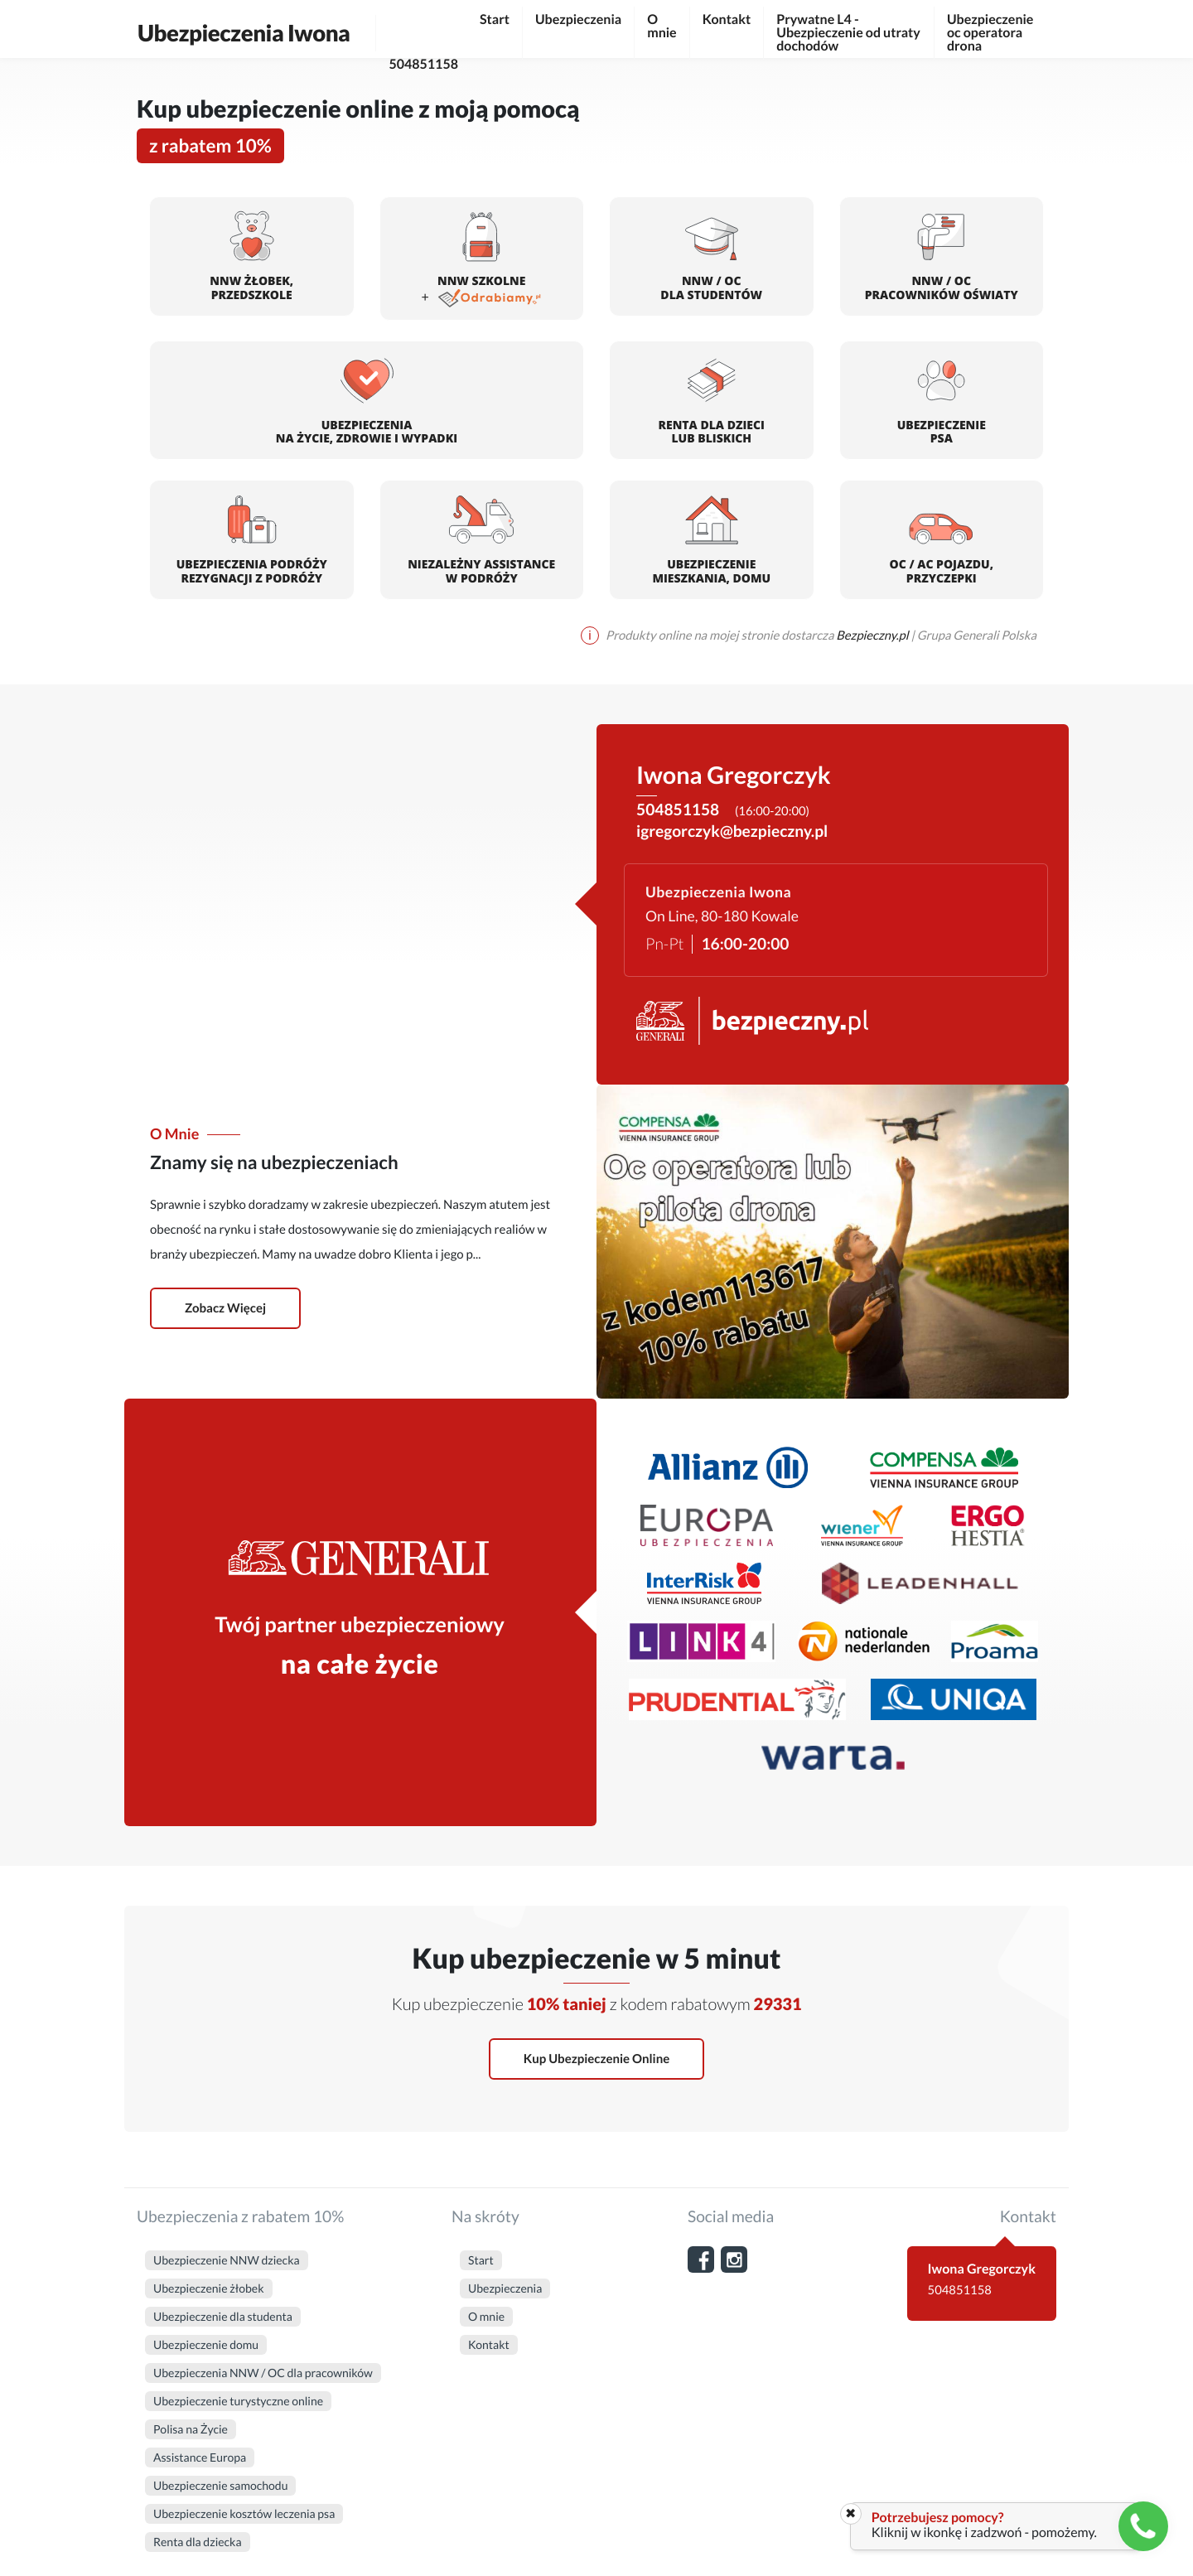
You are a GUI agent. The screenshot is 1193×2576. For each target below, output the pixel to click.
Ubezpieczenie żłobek (208, 2288)
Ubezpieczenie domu (205, 2344)
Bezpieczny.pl (873, 635)
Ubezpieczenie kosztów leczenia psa (244, 2513)
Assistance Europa (199, 2457)
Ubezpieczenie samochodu (220, 2485)
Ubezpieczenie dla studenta (222, 2316)
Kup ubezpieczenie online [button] (596, 2059)
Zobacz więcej (225, 1308)
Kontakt (727, 19)
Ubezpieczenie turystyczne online (238, 2401)
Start (495, 19)
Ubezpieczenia (578, 19)
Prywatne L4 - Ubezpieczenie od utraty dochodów (848, 33)
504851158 (423, 35)
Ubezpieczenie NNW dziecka (226, 2260)
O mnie (661, 26)
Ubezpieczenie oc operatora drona (990, 33)
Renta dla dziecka (197, 2542)
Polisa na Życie (190, 2429)
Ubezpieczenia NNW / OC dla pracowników (263, 2373)
